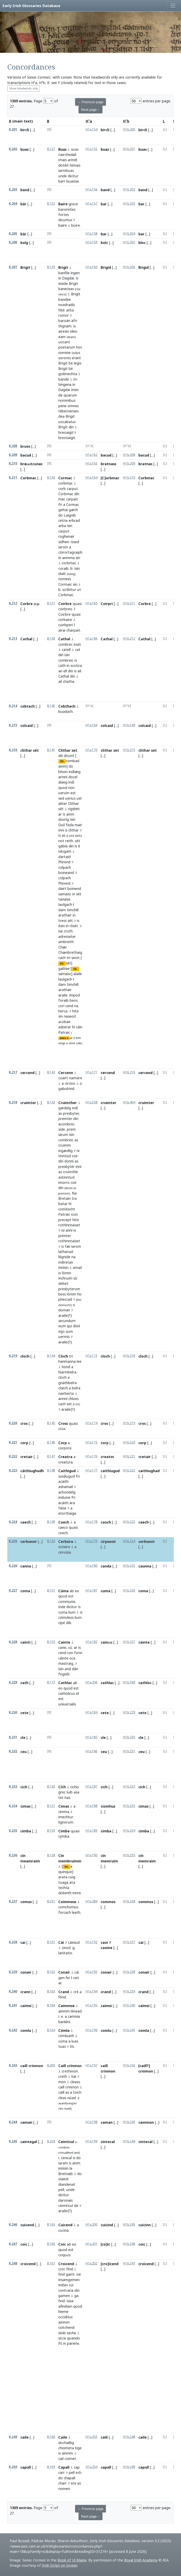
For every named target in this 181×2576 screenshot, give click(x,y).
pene (62, 405)
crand (106, 1991)
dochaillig (66, 2442)
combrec (65, 644)
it (74, 1038)
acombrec (66, 1124)
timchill (72, 909)
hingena (64, 384)
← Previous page (90, 102)
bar (104, 203)
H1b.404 (129, 1102)
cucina (63, 2230)
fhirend (64, 861)
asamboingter (67, 2103)
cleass (75, 2081)
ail (79, 670)
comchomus (68, 1906)
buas (24, 149)
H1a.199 (91, 2141)
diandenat (66, 2184)
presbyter (71, 1113)
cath (62, 665)
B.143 (51, 1072)
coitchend (66, 2327)
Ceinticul (66, 2141)
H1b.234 (129, 1831)
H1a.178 (91, 1522)
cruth (68, 931)
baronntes (66, 209)
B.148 (51, 1470)
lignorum (65, 1822)
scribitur (69, 589)
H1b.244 (129, 2141)
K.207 (13, 267)
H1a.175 (91, 1442)
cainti (25, 1642)
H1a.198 (91, 2122)
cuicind (107, 2224)
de (60, 395)
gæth (73, 509)
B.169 (51, 2467)
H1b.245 (129, 2224)
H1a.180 (91, 1566)
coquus (64, 2254)
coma (25, 1590)
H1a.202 (91, 2263)
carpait (72, 499)
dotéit (63, 165)
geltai (63, 509)
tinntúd (64, 1155)
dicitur (73, 175)
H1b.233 (129, 1806)
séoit (72, 1043)
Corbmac (28, 477)
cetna (63, 520)
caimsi (25, 2005)
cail (61, 2458)
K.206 (13, 242)
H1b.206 (129, 267)
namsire (75, 1077)
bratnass (108, 463)
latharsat (65, 1251)
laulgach (65, 904)
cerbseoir (28, 1541)
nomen (64, 2488)
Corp (62, 1442)
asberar (64, 1026)
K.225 (13, 1541)
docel (72, 776)
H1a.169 (91, 725)
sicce (62, 2338)
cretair (26, 1456)
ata (72, 1882)
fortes (63, 214)
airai (61, 630)
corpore (64, 1448)
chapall (69, 2477)
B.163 (51, 1991)
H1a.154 (91, 129)
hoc (79, 347)
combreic (65, 660)
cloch (24, 1356)
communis (66, 1601)
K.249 (13, 2437)
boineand (66, 872)
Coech (63, 1522)
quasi (77, 603)
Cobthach (66, 706)
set (69, 1403)
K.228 (13, 1642)
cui (71, 2284)
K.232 (13, 1751)
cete (24, 1712)
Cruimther (67, 1102)
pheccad (65, 1299)
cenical (66, 2157)
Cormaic (65, 584)
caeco (63, 1527)
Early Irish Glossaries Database (31, 5)
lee (79, 1361)
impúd (74, 995)
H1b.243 (129, 2122)
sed (61, 798)
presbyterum (69, 1288)
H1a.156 (91, 189)
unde (62, 175)
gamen (64, 2295)
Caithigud (67, 1470)
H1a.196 (91, 2030)
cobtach (27, 706)
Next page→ (90, 109)
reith (69, 840)
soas (74, 149)
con (70, 1652)
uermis (64, 1336)
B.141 (51, 750)
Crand (63, 1991)
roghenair (66, 536)
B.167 (51, 2263)
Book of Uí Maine (72, 2560)
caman (26, 2122)
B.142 (51, 1102)
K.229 (13, 1682)
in (59, 278)
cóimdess (66, 1617)
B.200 (51, 2065)
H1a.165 (91, 603)
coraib (63, 568)
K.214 (13, 706)
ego (61, 1331)
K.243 (13, 2065)
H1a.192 (91, 1942)
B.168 (51, 2437)
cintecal (108, 2141)
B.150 (51, 1541)
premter (65, 1118)
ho (79, 1294)
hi (73, 1026)
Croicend (66, 2263)
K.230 (13, 1712)
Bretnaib (65, 2173)
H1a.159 (91, 242)
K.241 (13, 2005)
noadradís (66, 304)
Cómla (64, 2030)
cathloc (145, 1682)
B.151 (51, 1590)
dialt (62, 573)
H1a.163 (91, 463)
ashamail (65, 1486)
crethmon (70, 2071)
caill (61, 2087)
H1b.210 (129, 477)
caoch (106, 1522)
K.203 (13, 189)
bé (71, 368)
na (76, 1005)
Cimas (63, 1806)
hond (66, 1366)
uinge (61, 1043)
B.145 (51, 1423)
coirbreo (65, 608)
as (63, 835)
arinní (62, 776)
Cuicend (65, 2224)
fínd (69, 2269)
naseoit (70, 1016)
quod (62, 787)
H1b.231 (129, 1751)
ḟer (68, 1977)
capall (106, 2467)
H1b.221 (129, 1456)
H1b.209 (129, 463)
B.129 (51, 267)
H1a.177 (91, 1470)
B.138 (51, 638)
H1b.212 (129, 638)
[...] (32, 129)
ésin (61, 925)
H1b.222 (129, 1470)
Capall (63, 2467)
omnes (73, 405)
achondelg (66, 1492)
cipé (61, 1622)
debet (63, 1283)
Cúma (63, 1590)
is (77, 278)
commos (108, 1901)
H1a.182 (91, 1642)
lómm (66, 1272)
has (67, 1797)
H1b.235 (129, 1855)
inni (61, 830)
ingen (75, 272)
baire (62, 225)
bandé (63, 379)
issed (75, 541)
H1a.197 (91, 2065)
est (73, 792)
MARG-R (64, 1038)
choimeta (66, 2447)
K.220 (13, 1423)
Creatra (65, 1456)
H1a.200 (91, 2224)
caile (24, 2437)
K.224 (13, 1522)
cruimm (64, 1145)
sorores (64, 357)
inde (61, 1606)
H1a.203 (91, 2437)
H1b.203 (129, 203)
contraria (65, 2290)
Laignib (70, 515)
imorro (64, 1182)
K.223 (13, 1470)
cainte (144, 1642)
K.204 (13, 203)
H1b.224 (129, 1541)
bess (62, 1294)
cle (22, 1737)
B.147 (51, 1456)
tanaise (64, 899)
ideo (73, 331)
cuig (71, 1876)
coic (23, 2244)
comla (25, 2030)
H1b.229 (129, 1712)
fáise (62, 1508)
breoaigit (66, 432)
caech (25, 1522)
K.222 (13, 1456)
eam (62, 336)
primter (64, 1235)
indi (71, 782)
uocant (64, 341)
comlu (106, 2030)
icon (74, 1214)
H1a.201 (91, 2244)
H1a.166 (91, 638)
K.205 (13, 233)
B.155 (51, 1642)
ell (65, 670)
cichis (74, 1786)
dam (62, 909)
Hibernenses (68, 411)
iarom (63, 547)
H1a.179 (91, 1541)
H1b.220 (129, 1442)
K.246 (13, 2224)
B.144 (51, 1356)
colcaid (26, 725)
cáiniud (74, 1942)
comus (26, 1901)
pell (61, 2189)
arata (62, 1876)
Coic (62, 2244)
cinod (66, 1947)
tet (61, 1797)
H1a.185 (91, 1737)
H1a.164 (91, 477)
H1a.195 (91, 2005)
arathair (65, 915)
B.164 (51, 2030)
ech (78, 2472)
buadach (65, 711)
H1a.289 (91, 1901)
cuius (76, 352)
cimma (63, 1811)
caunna (144, 1566)
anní (69, 1230)
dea (61, 416)
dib (68, 1622)
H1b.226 (129, 1590)
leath (76, 1912)
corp (24, 1442)
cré (75, 1991)
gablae (64, 968)
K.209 (13, 455)
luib (70, 1792)
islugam (64, 851)
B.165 (51, 2224)
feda (70, 824)
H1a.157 (91, 203)
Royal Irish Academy (141, 2560)
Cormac (65, 477)
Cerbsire (65, 1541)
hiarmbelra (67, 1372)
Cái (61, 1942)
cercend (27, 1072)
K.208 (13, 446)
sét (61, 808)
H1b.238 (129, 1972)
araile (62, 995)
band (24, 189)
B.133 (51, 203)
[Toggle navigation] (173, 6)
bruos (25, 446)
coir (75, 1155)
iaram (63, 2163)
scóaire (64, 1546)
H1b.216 (129, 1072)
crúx (61, 1428)
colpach (64, 867)
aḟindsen (65, 2306)
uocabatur (66, 421)
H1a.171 (91, 1072)
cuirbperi (65, 624)
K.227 (13, 1590)
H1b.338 (129, 1901)
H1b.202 (129, 189)
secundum (66, 1320)
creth (62, 2076)
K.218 (13, 1102)
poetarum (66, 347)
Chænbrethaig (70, 952)
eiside (63, 283)
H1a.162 (91, 455)
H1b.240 (129, 2005)
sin (78, 557)
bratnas (145, 463)
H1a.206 (91, 1682)
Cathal (26, 638)
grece (73, 203)
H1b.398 (129, 1682)
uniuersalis (67, 1704)
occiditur (65, 2316)
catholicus (66, 1693)
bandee (64, 299)
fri (60, 504)
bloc (142, 242)
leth (78, 1038)
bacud (25, 455)
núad (71, 2097)
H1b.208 (129, 455)
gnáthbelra (67, 1382)
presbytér (66, 1166)
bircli (24, 129)
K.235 (13, 1831)
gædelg (64, 1107)
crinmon (72, 2087)
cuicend (27, 2224)
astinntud (66, 1177)
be (79, 289)
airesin (63, 331)
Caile (62, 2437)
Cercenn (65, 1072)
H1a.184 (91, 1712)
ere (73, 2483)
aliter (62, 803)
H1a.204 (91, 2467)
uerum (63, 792)
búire (75, 225)
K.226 (13, 1566)
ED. (62, 761)
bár (23, 203)
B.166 (51, 2244)
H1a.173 (91, 1356)
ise (60, 931)
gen (61, 1977)
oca (72, 1658)
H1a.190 (91, 1855)
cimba (25, 1831)
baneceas (66, 288)
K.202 (13, 149)
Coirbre (65, 603)
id (77, 1693)
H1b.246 (129, 2244)
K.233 (13, 1786)
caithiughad (149, 1470)
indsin (63, 2284)
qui (69, 1325)
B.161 (51, 1942)
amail (77, 1267)
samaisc (64, 894)
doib (62, 2332)
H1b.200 (129, 129)
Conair (64, 1972)
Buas (62, 149)
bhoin (63, 771)
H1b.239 (129, 1991)
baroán (64, 320)
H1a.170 (91, 750)
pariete (73, 2343)
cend (69, 1005)
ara (72, 1502)
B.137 (51, 603)
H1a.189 (91, 1831)
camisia (74, 2016)
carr (61, 2472)
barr (61, 181)
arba (70, 310)
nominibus (66, 400)
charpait (73, 630)
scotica (76, 665)
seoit (75, 957)
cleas (62, 2097)
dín (76, 493)
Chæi (62, 947)
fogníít (64, 1674)
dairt (62, 888)
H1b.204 (129, 233)
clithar (73, 830)
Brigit (25, 267)
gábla (63, 846)
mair (78, 824)
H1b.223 (129, 1522)
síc (75, 1278)
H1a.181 (91, 1590)
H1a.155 (91, 149)
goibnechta (67, 373)
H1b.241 (129, 2030)
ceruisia (64, 1552)
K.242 (13, 2030)
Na (74, 1193)
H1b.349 (129, 725)
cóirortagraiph (70, 552)
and (68, 1668)
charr (62, 2483)
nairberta (66, 1393)
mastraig (65, 1663)
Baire (63, 203)
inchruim (65, 1278)
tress (62, 920)
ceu (23, 1751)
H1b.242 (129, 2065)
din (71, 426)
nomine (64, 352)
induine (64, 1497)
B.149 (51, 1522)
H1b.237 (129, 1942)
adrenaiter (67, 936)
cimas (25, 1806)
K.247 (13, 2244)
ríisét (74, 925)
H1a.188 (91, 1806)
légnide (64, 1256)
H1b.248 (129, 2437)
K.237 (13, 1901)
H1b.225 (129, 1566)
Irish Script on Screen (59, 2565)
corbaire (65, 619)
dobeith (64, 1892)
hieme (63, 2311)
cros (24, 1423)
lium (71, 1612)
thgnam (64, 326)
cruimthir (70, 1171)
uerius (70, 798)
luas (74, 2041)
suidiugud (66, 1476)
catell (66, 649)
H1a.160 (91, 267)
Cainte (64, 1642)
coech (63, 1532)
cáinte (63, 1658)
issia (70, 2300)
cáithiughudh (32, 1470)
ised (71, 836)
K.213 (13, 638)
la (70, 2168)
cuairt (63, 1077)
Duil (61, 824)
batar (63, 1203)
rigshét (74, 808)
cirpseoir (108, 1541)
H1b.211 (129, 603)
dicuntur (65, 219)
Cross (63, 1423)
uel (79, 798)
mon (62, 2081)
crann (25, 1991)
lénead (76, 2011)
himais (75, 165)
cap (77, 2467)
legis (77, 363)
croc (61, 2269)
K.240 (13, 1991)
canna (25, 1566)
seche (71, 2332)
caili (104, 2437)
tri (75, 379)
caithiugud (110, 1470)
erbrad (74, 520)
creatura (65, 1462)
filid (61, 310)
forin (78, 1652)
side (61, 1129)
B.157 (51, 1806)
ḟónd (62, 1997)
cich (23, 1786)
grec (62, 1792)
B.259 (51, 2141)
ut (79, 589)
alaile (77, 973)
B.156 (51, 1786)
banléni (64, 2021)
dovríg (63, 819)
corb (62, 488)
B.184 (51, 2005)
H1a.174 (91, 1423)
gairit (70, 2274)
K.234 (13, 1806)
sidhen (63, 541)
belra (76, 1388)
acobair (64, 1021)
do (60, 515)
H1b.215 (129, 750)
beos (74, 1000)
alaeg (62, 782)
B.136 (51, 477)
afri (74, 320)
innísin (63, 1267)
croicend (28, 2263)
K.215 (13, 725)
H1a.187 (91, 1786)
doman (64, 1310)
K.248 (13, 2263)
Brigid (106, 267)
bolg (24, 242)
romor (63, 315)
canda (106, 1566)
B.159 (51, 1831)
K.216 (13, 750)
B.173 (51, 1682)
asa (76, 1792)
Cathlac (65, 1682)
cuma (62, 1612)
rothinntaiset (69, 1225)
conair (25, 1972)
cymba (63, 1836)
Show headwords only (23, 88)
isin (69, 525)
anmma (68, 557)
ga (76, 2295)
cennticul (65, 2205)
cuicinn (144, 2224)
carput (72, 488)
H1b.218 (129, 1356)
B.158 (51, 1855)
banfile (64, 272)
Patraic (64, 1032)
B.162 (51, 1972)
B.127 (51, 149)
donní (69, 1161)
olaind (63, 2178)
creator (107, 1456)
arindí (72, 159)
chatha (68, 681)
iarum (63, 1134)
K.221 (13, 1442)
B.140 (51, 706)
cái (76, 1972)
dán (75, 1668)
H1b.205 (129, 242)
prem (71, 1129)
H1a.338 (91, 1102)
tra (74, 1198)
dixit (76, 1325)
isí (63, 1230)
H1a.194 (91, 1991)
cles (60, 2108)
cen (76, 1977)
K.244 (13, 2122)
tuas (62, 2046)
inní (78, 1166)
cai (22, 1942)
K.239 (13, 1972)
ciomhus (108, 1806)
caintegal (28, 2141)
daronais (65, 2200)
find (61, 2274)
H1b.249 (129, 2467)
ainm (70, 814)
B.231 (51, 1901)
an (60, 670)
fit (60, 2343)
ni (78, 1150)
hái (73, 2076)
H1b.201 (129, 149)
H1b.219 (129, 1423)
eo (77, 1590)
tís (72, 2046)
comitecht (66, 1209)
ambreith (66, 941)
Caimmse (66, 2005)
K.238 (13, 1942)
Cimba (64, 1831)
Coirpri (107, 603)
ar (60, 814)
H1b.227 (129, 1642)
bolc (104, 242)
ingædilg (65, 1150)
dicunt (69, 755)
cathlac (107, 1682)
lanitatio (65, 1952)
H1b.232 (129, 1786)
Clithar (73, 803)
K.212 (13, 603)
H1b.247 (129, 2263)
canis (62, 1647)
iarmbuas (66, 170)
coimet (70, 2458)
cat (77, 649)
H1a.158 (91, 233)
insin (74, 389)
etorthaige (67, 1513)
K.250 (13, 2467)
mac (61, 499)
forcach (64, 1912)
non (71, 787)
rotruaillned (65, 2153)
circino (70, 1083)
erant (76, 357)
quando (73, 2338)
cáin (79, 1026)
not (61, 840)
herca (62, 1011)
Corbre (144, 603)
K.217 (13, 1072)
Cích (62, 1786)
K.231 (13, 1737)
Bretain (64, 1198)
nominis (64, 578)
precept (64, 1219)
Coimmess (67, 1901)
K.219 (13, 1356)
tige (78, 2447)
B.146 (51, 1442)
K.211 (13, 477)
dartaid (64, 856)
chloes (73, 1398)
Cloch (63, 1356)
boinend (74, 888)
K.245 (13, 2141)
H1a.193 (91, 1972)
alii (60, 755)
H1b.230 (129, 1737)
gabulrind (66, 1088)
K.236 (13, 1855)
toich (77, 2092)
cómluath (66, 2035)
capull (25, 2467)
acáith (63, 1481)
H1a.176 (91, 1456)
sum (69, 1331)
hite (75, 1011)
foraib (63, 1000)
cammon (146, 2122)
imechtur (65, 1816)
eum (62, 1325)
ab (72, 1590)
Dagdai (68, 278)
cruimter (28, 1102)
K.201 (13, 129)
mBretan (65, 1262)
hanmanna (67, 1361)
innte (76, 1892)
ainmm (64, 2011)
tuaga (63, 1882)
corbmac (65, 483)
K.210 (13, 463)
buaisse (72, 181)
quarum (70, 395)
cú (70, 1647)
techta (63, 1887)
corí (61, 1005)
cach (62, 957)
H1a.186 (91, 1751)
